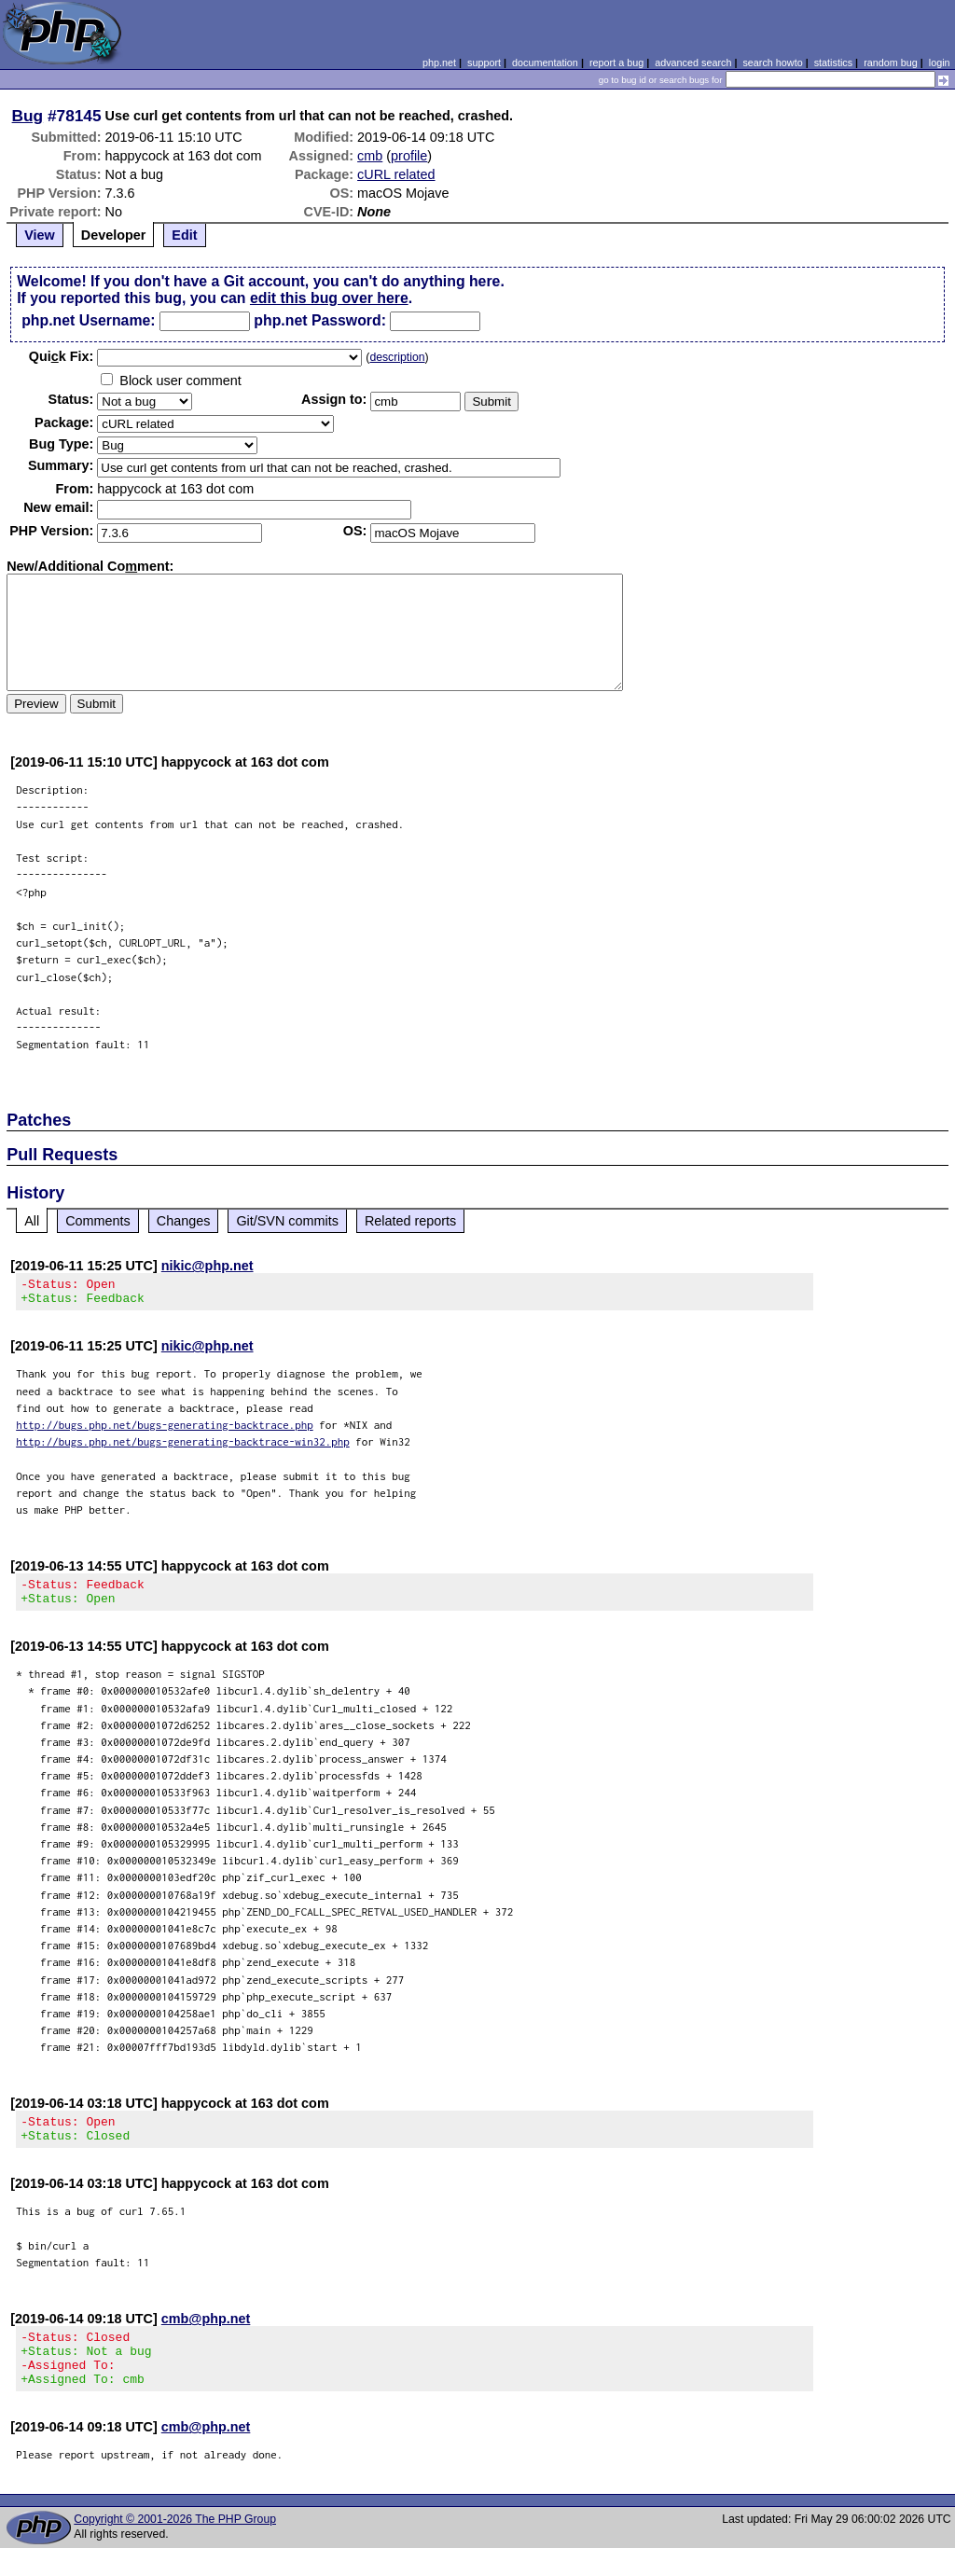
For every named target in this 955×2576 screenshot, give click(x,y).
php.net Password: (320, 320)
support (484, 62)
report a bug (616, 62)
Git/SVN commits (287, 1220)
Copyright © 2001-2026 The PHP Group (175, 2547)
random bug (891, 62)
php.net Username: (88, 320)
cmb (369, 155)
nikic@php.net (207, 1265)
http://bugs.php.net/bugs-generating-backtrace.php (164, 1430)
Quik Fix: (61, 356)
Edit (184, 235)
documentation (545, 62)
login (939, 62)
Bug (28, 115)
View (39, 235)
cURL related (396, 174)
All (31, 1220)
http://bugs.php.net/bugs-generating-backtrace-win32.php (183, 1447)
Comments (98, 1220)
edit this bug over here (329, 298)
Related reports (410, 1220)
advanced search (693, 62)
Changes (184, 1220)
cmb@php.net (206, 2335)
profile (409, 155)
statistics (833, 62)
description (396, 357)
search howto (772, 62)
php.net (439, 62)
